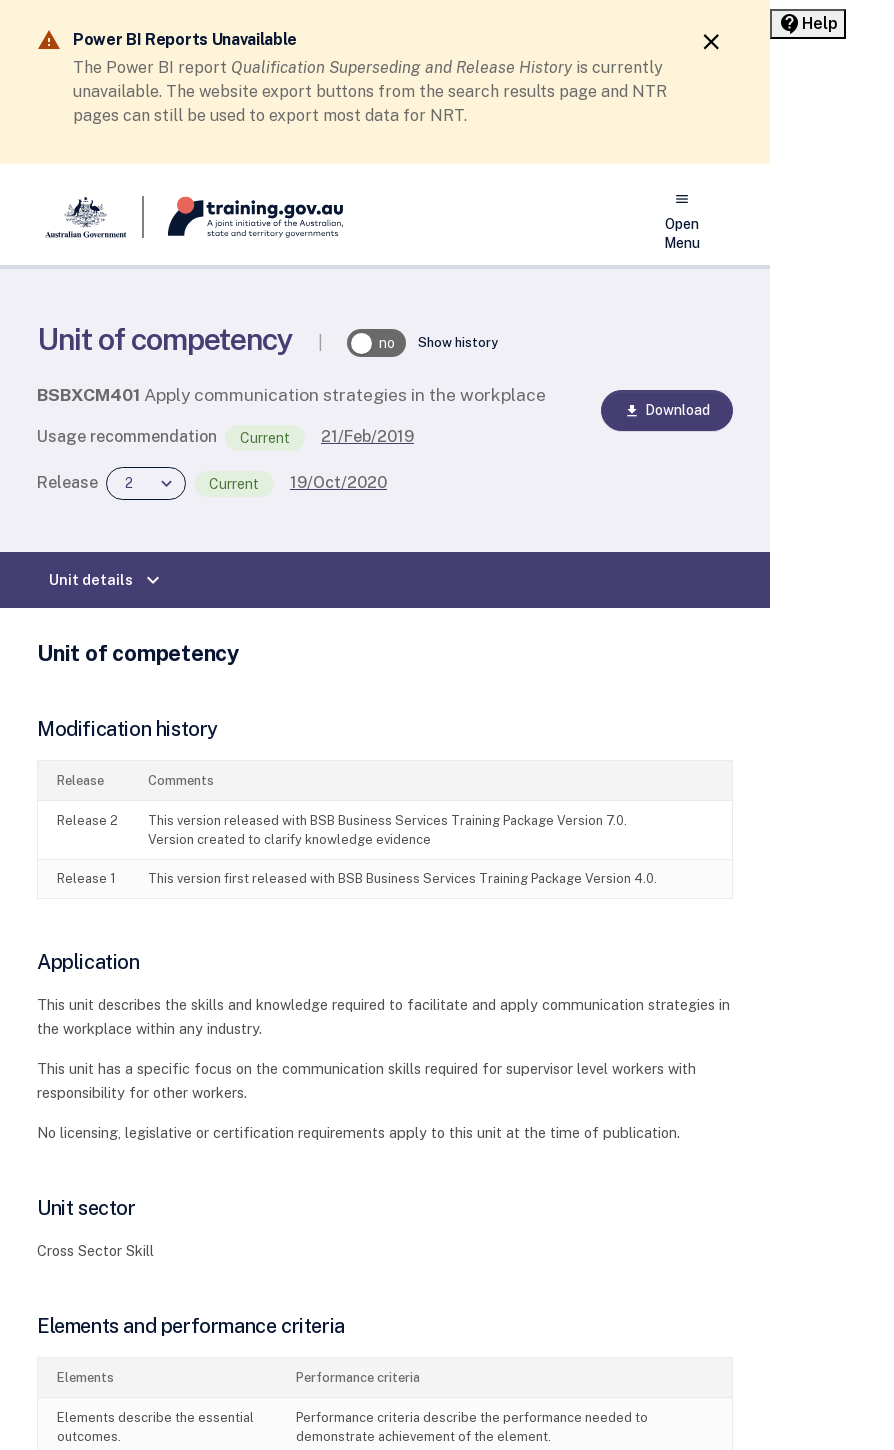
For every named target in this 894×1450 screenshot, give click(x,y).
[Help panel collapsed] (808, 24)
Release (67, 482)
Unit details (107, 580)
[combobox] (146, 483)
